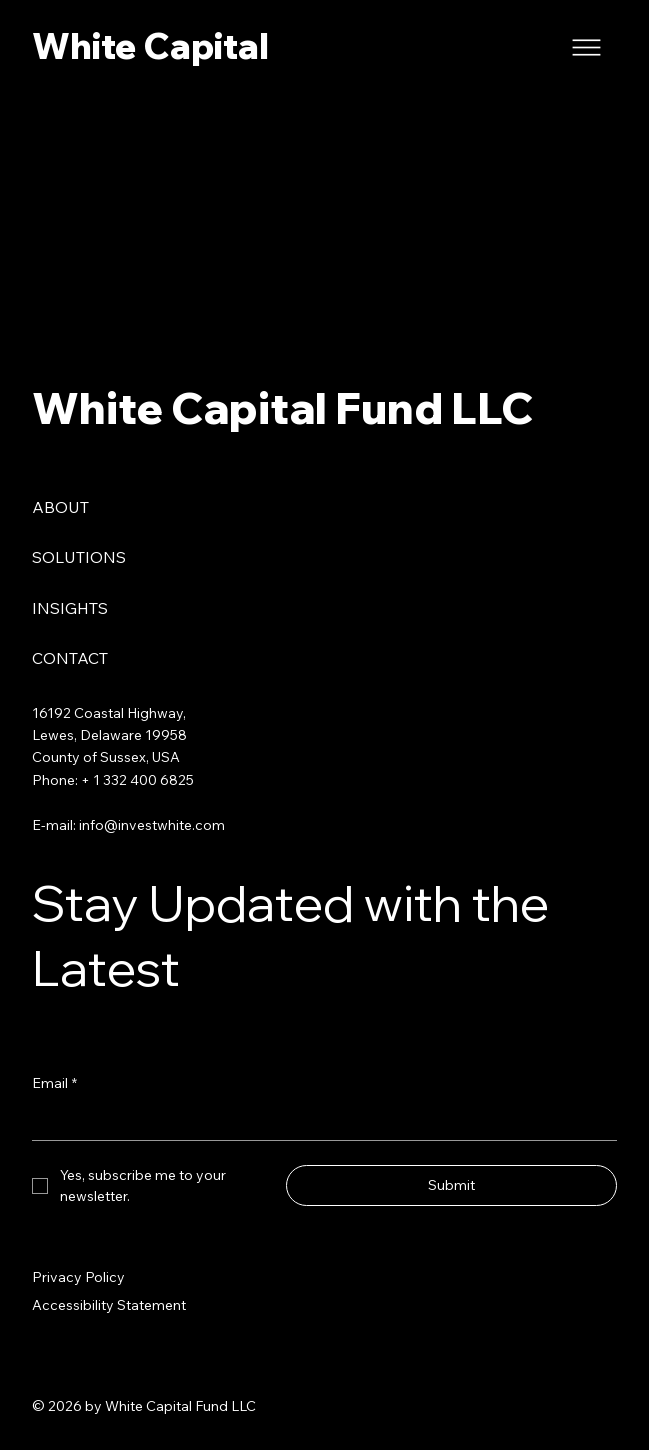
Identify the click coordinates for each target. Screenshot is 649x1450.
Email (54, 1083)
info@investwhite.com (152, 825)
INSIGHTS (70, 608)
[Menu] (587, 47)
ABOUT (60, 507)
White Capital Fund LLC (282, 407)
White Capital (150, 46)
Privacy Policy (78, 1277)
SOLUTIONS (79, 557)
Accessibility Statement (109, 1305)
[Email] (318, 1121)
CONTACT (70, 658)
